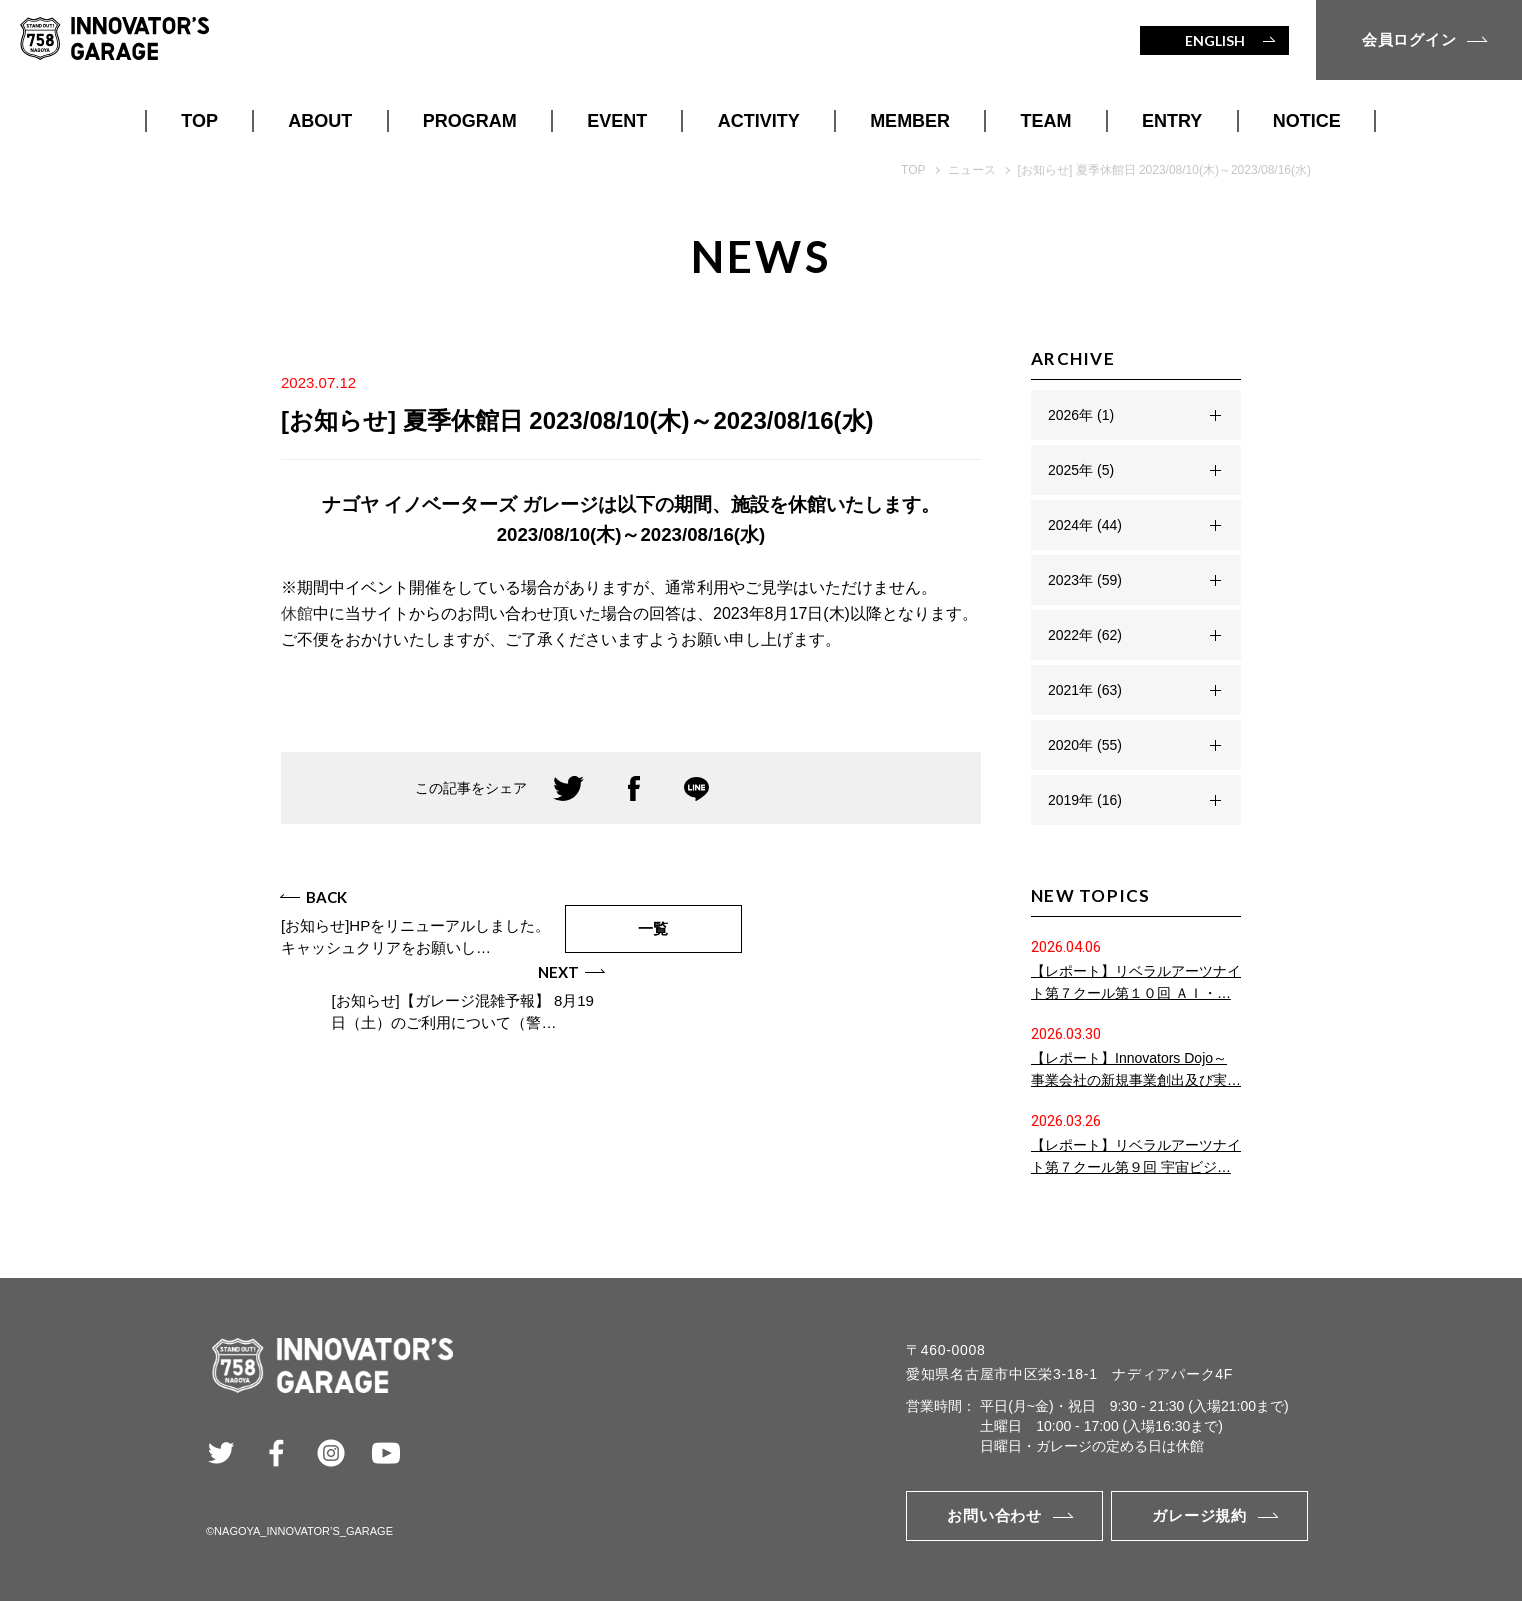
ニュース (972, 170)
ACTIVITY (759, 121)
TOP (199, 121)
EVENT (617, 121)
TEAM (1046, 121)
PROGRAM (470, 121)
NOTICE (1307, 121)
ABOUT (320, 121)
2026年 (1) (1081, 415)
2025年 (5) (1081, 470)
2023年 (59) (1085, 580)
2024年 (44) (1085, 525)
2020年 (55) (1085, 745)
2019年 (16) (1085, 800)
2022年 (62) (1085, 635)
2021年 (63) (1085, 690)
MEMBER (910, 121)
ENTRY (1172, 121)
